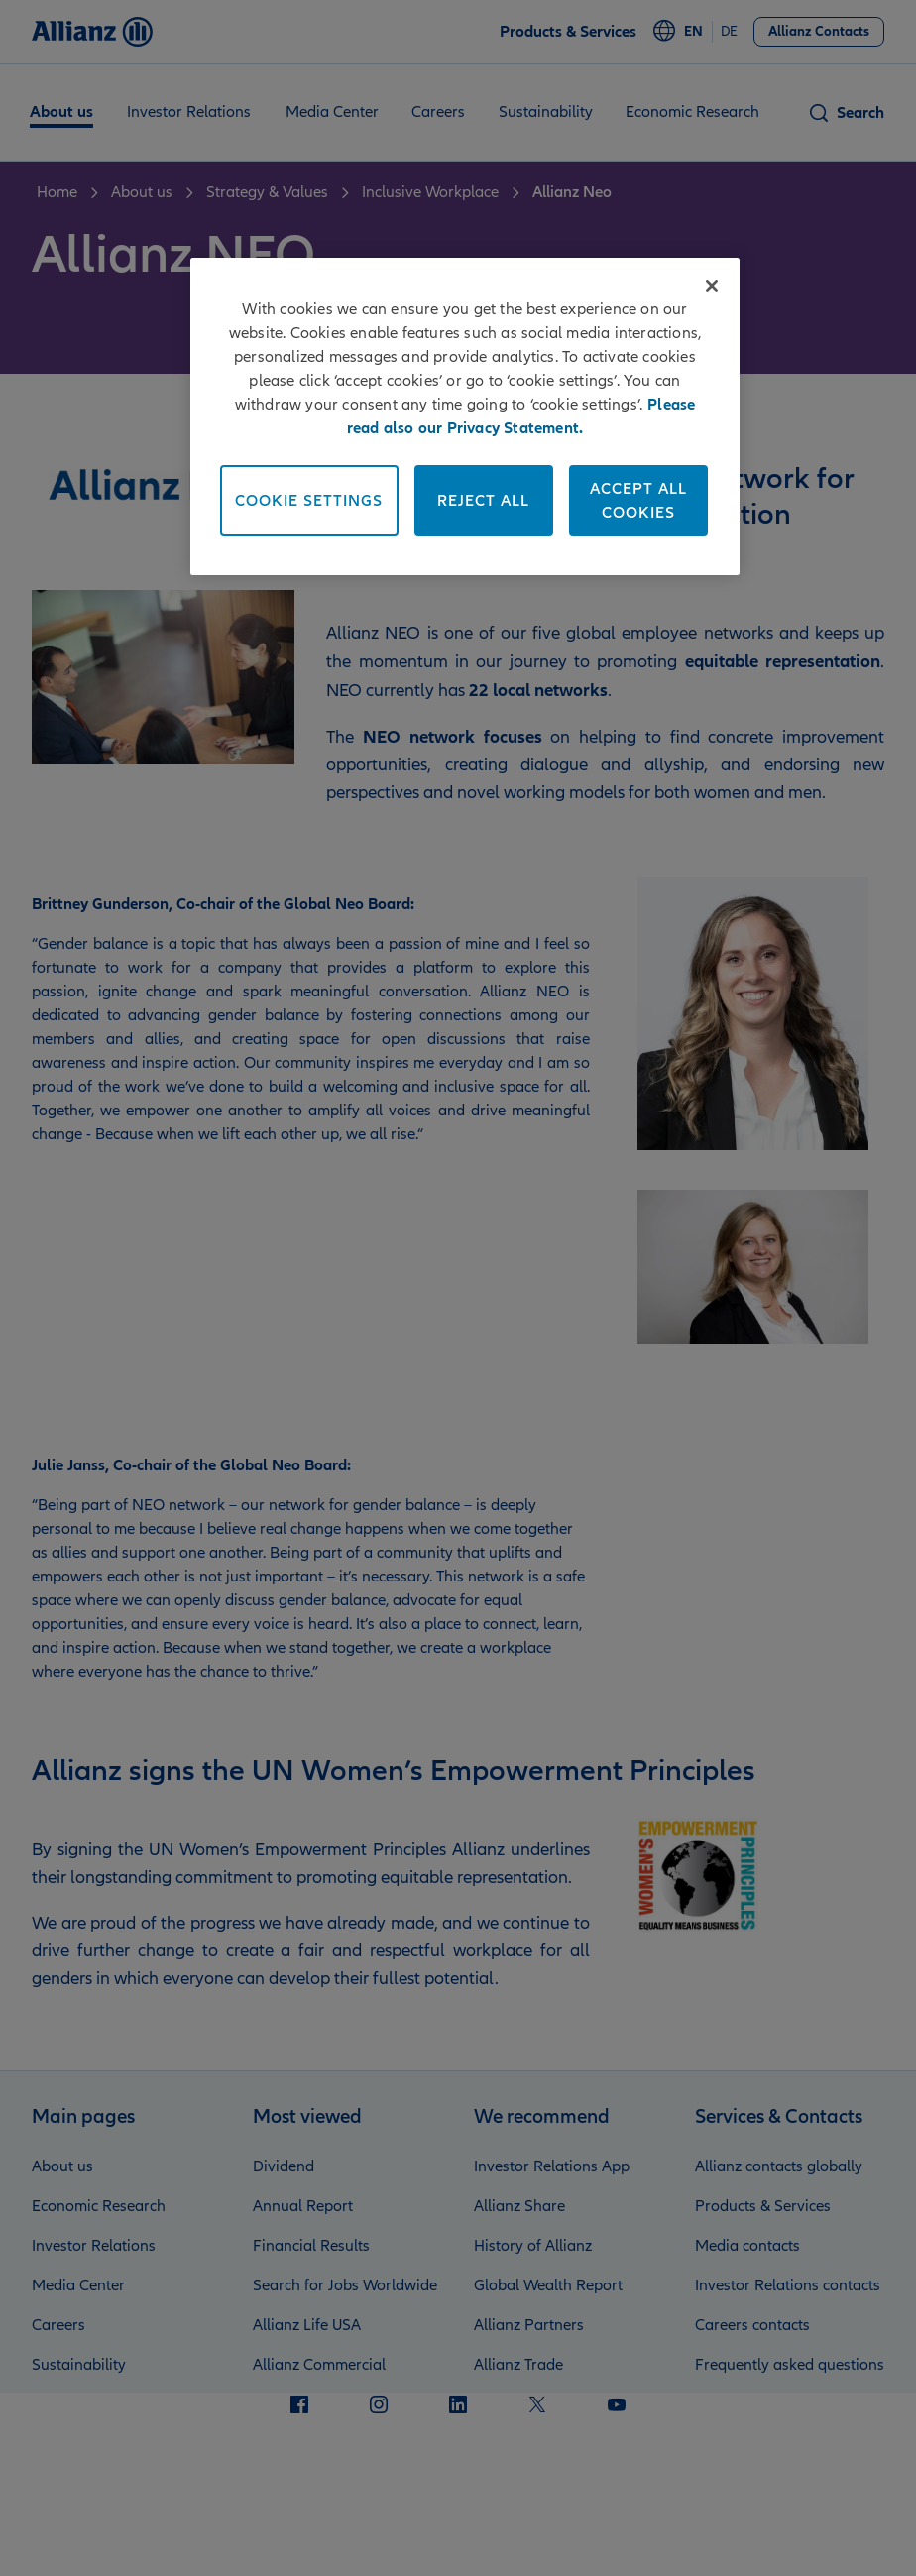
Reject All (483, 501)
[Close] (712, 285)
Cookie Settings (309, 501)
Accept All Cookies (638, 501)
